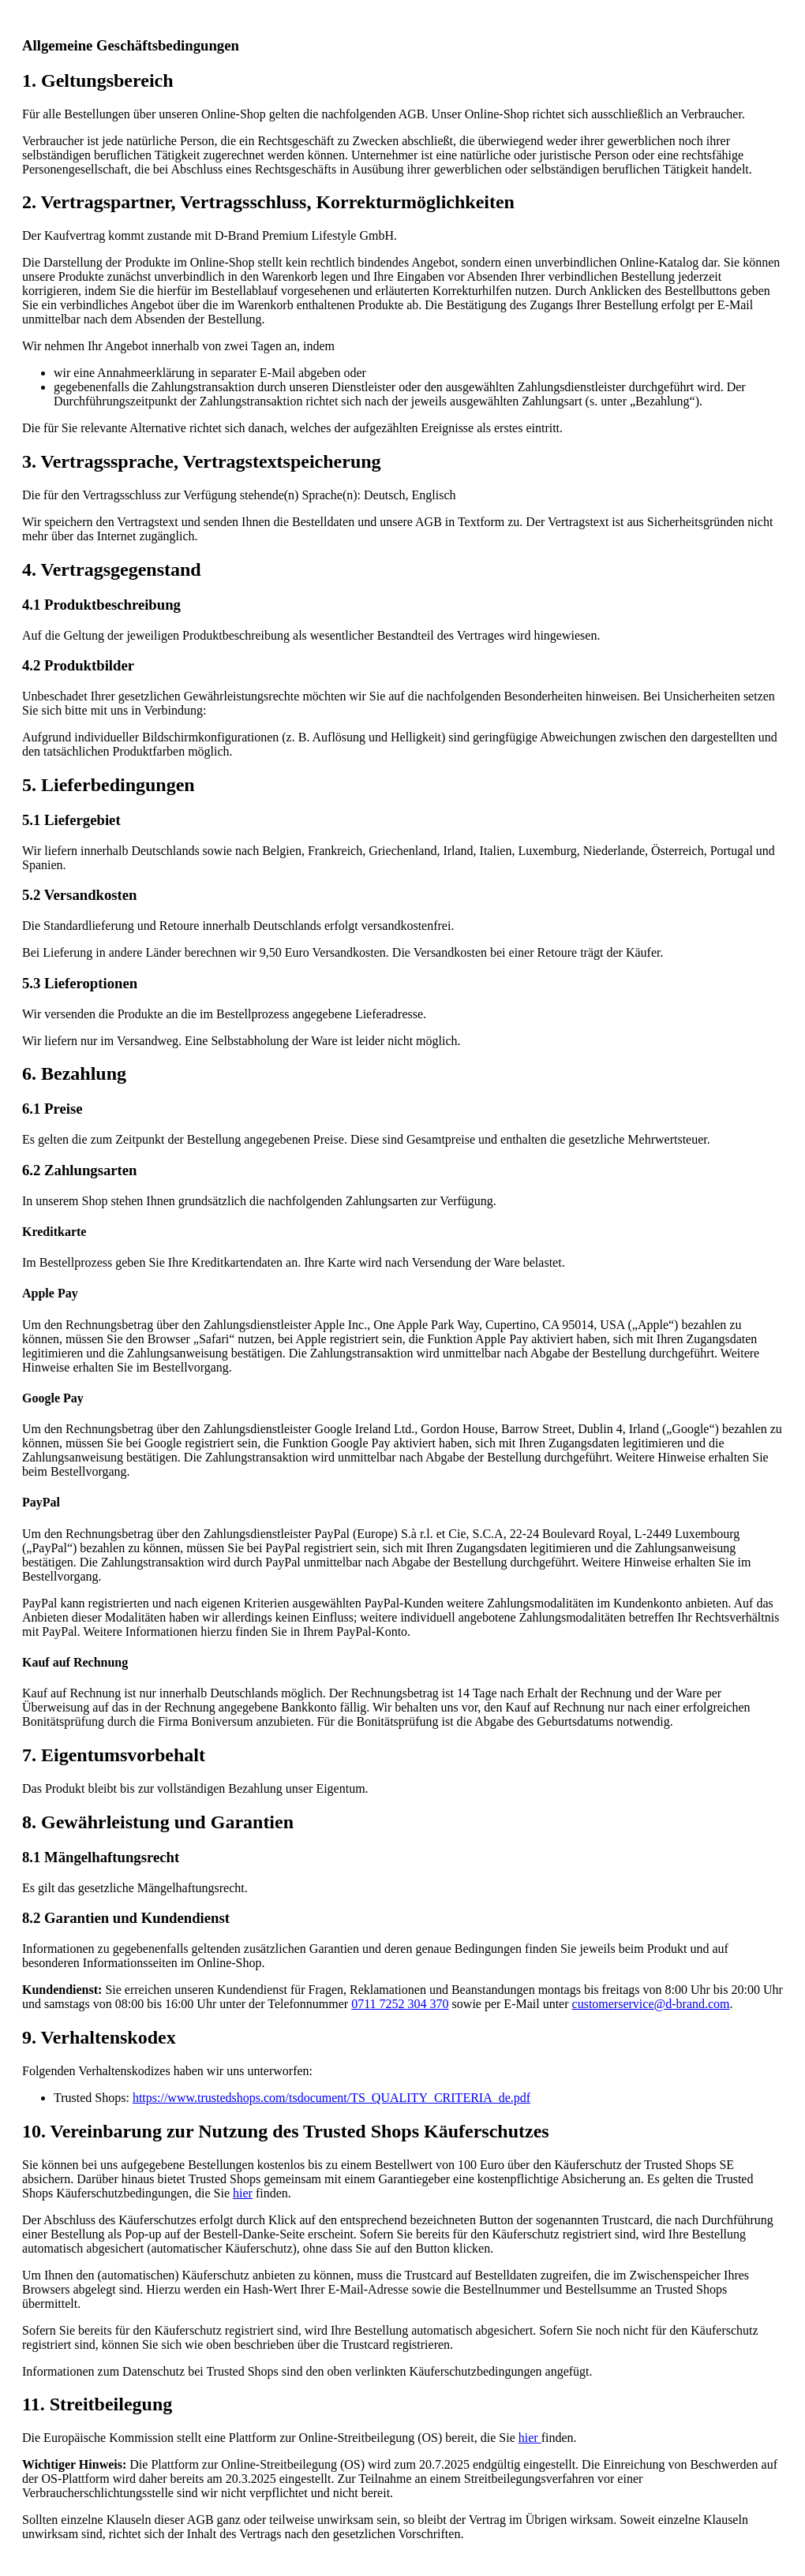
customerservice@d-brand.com (651, 2003)
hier (243, 2193)
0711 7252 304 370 (399, 2003)
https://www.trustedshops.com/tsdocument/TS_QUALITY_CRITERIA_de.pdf (331, 2097)
